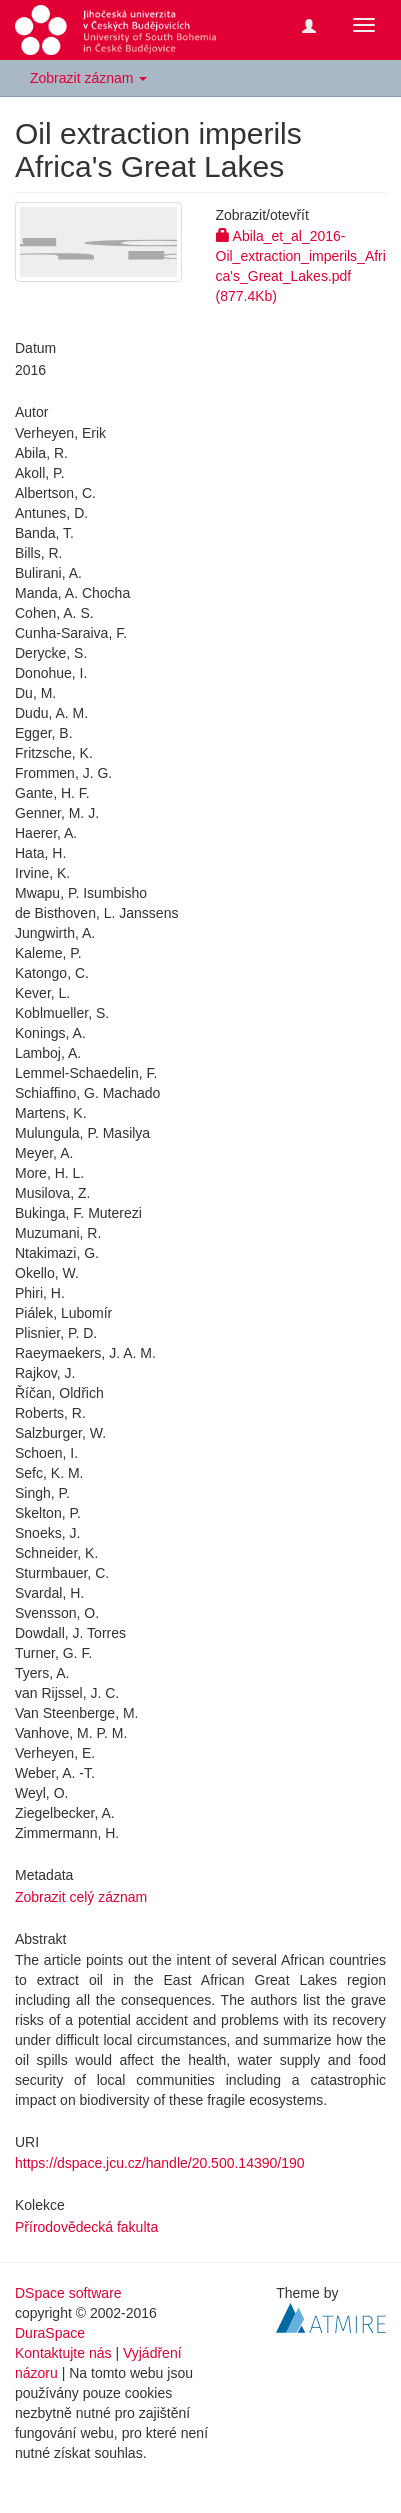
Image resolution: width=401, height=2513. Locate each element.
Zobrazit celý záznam (81, 1897)
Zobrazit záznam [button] (88, 78)
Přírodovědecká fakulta (86, 2227)
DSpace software (68, 2293)
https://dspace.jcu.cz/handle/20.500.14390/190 (160, 2163)
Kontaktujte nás (63, 2353)
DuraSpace (50, 2333)
